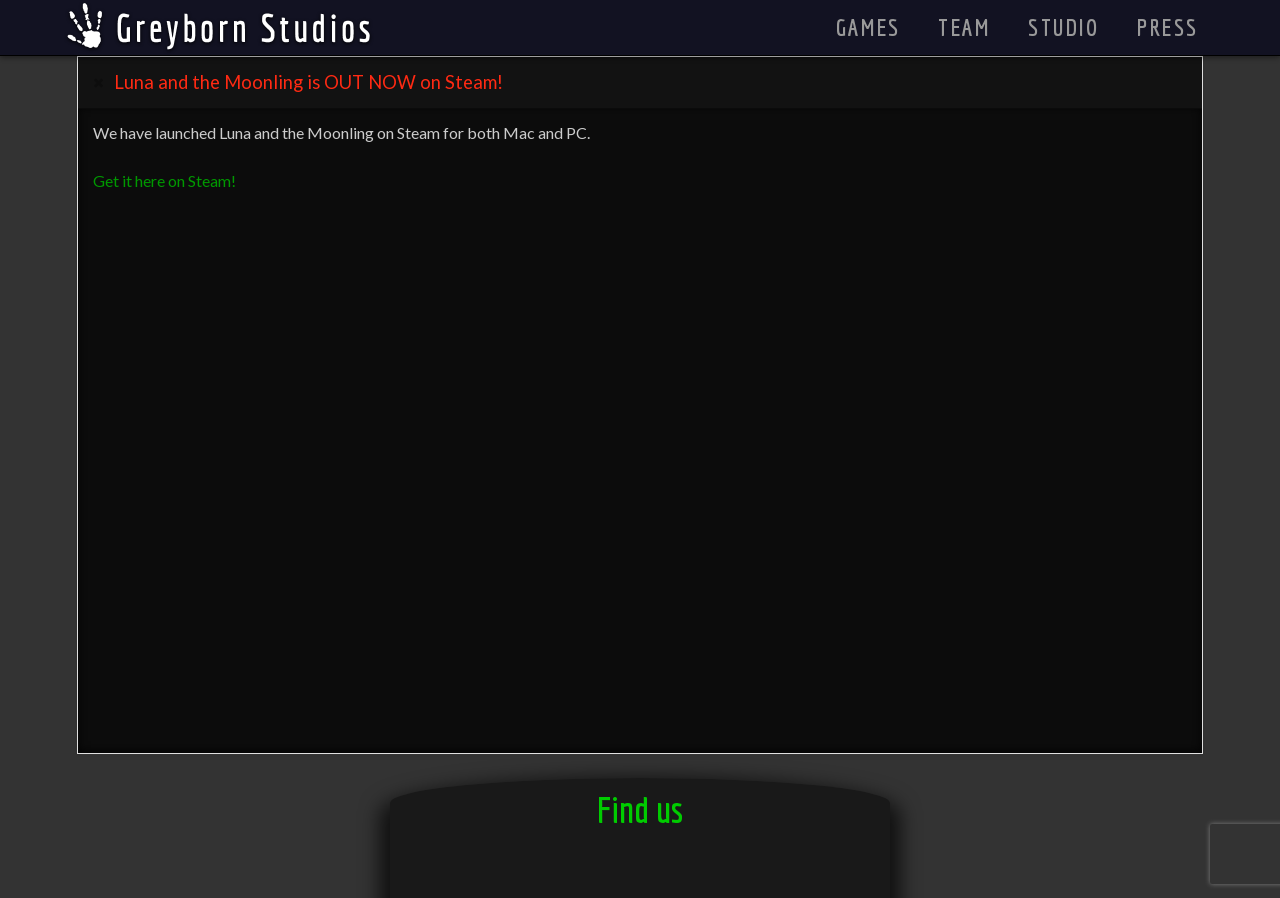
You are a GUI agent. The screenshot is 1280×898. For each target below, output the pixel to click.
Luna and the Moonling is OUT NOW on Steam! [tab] (308, 82)
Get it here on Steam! (164, 180)
